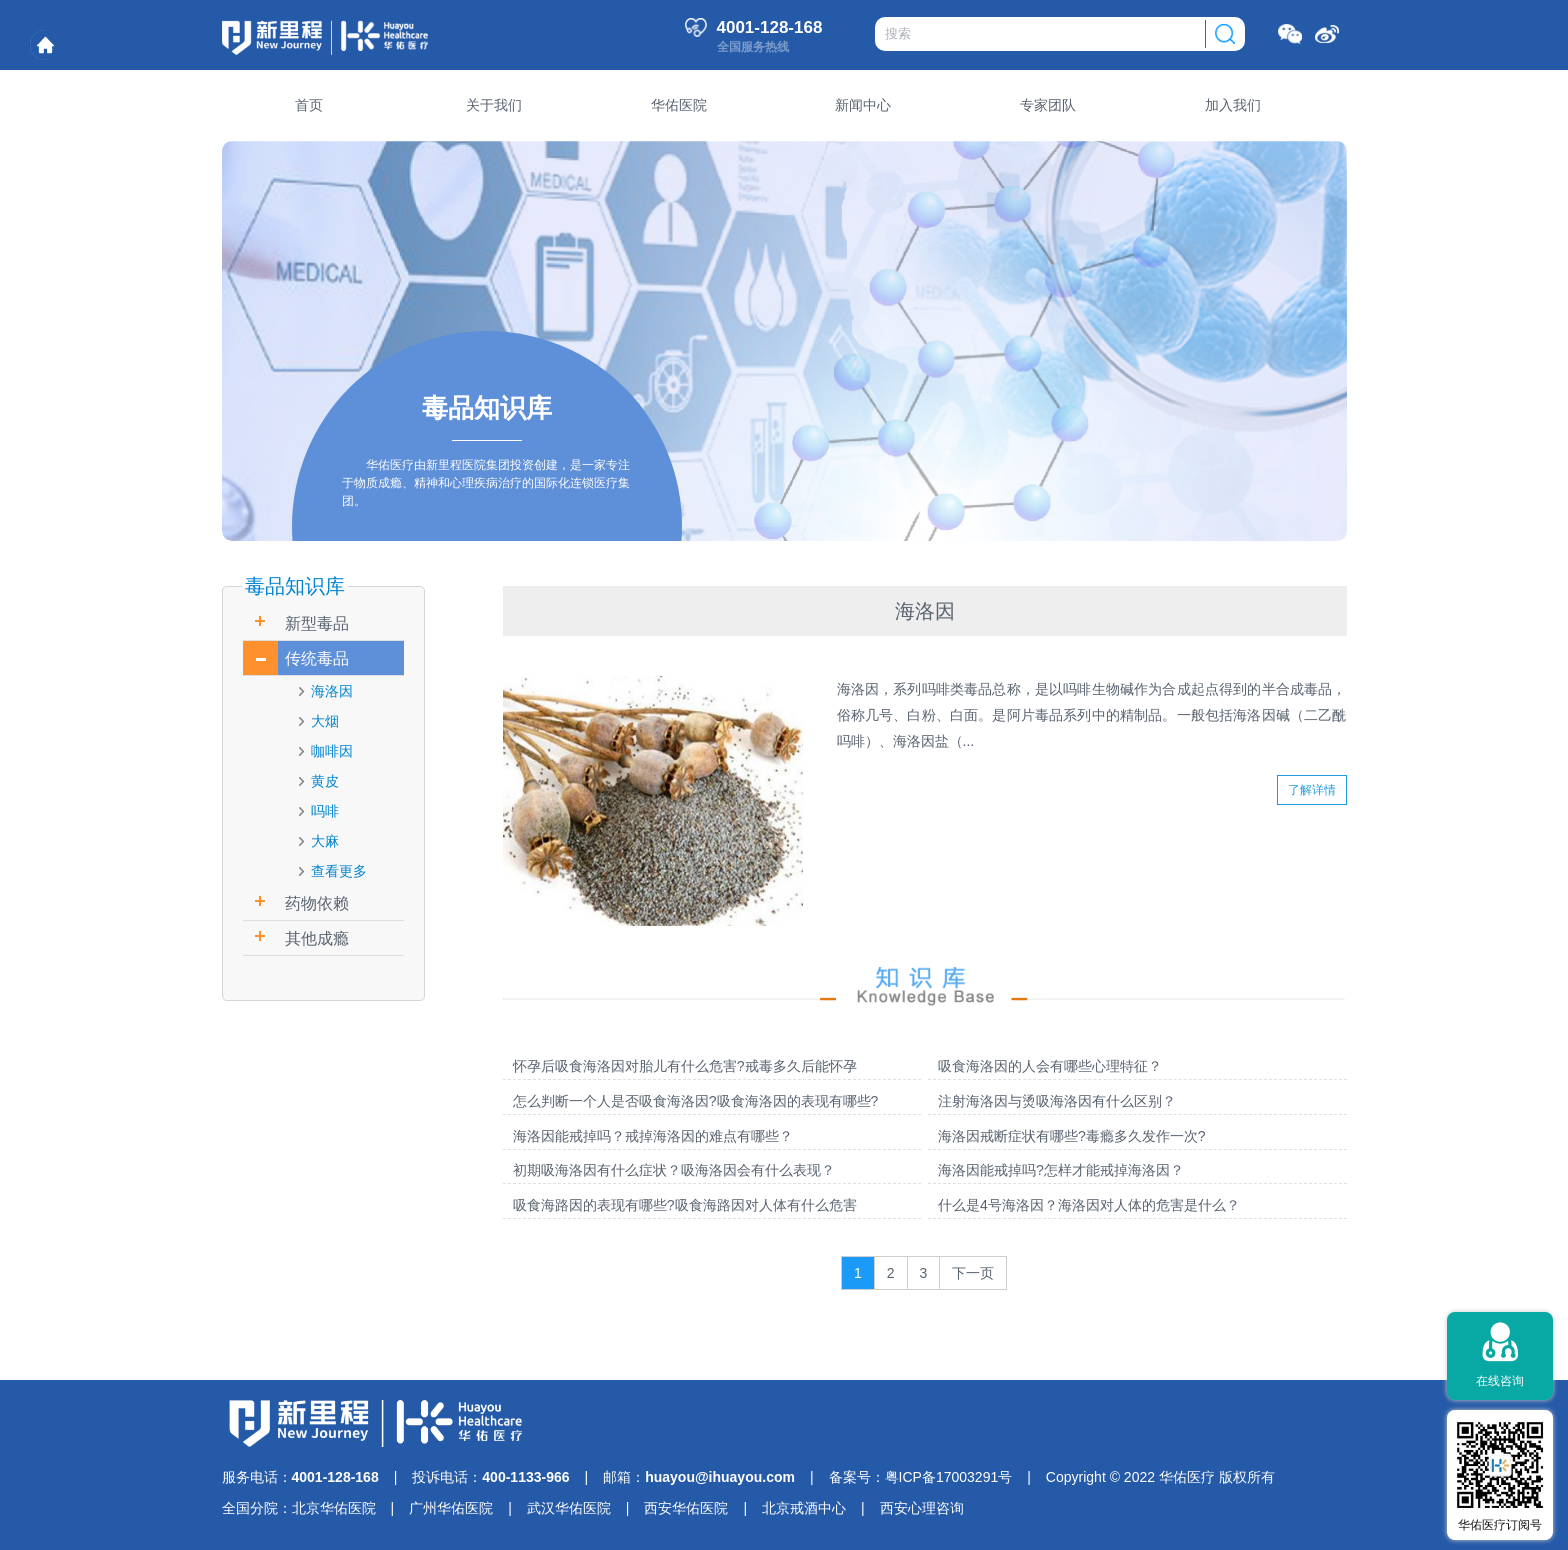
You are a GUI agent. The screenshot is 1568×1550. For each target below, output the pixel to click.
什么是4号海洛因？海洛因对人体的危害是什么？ (1089, 1205)
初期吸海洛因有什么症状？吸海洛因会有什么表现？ (674, 1170)
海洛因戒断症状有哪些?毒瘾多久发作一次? (1072, 1136)
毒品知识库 (295, 586)
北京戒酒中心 (804, 1508)
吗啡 (325, 811)
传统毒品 (317, 658)
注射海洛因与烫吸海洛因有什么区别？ (1057, 1101)
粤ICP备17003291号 (949, 1477)
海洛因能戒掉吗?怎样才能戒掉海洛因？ (1061, 1170)
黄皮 (325, 781)
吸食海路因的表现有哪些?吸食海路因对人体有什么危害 (685, 1205)
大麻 (325, 841)
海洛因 (332, 691)
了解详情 (1312, 790)
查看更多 (339, 871)
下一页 (973, 1273)
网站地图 (1275, 1529)
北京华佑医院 (334, 1508)
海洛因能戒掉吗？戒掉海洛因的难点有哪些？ (653, 1136)
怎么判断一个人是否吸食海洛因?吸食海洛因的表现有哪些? (696, 1101)
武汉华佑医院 (569, 1508)
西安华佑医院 (686, 1508)
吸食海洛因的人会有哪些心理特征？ (1050, 1066)
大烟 (325, 721)
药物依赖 (317, 903)
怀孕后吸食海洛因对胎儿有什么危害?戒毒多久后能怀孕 (685, 1066)
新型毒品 (317, 623)
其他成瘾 (317, 938)
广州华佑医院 (451, 1508)
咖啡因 (332, 751)
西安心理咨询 (922, 1508)
